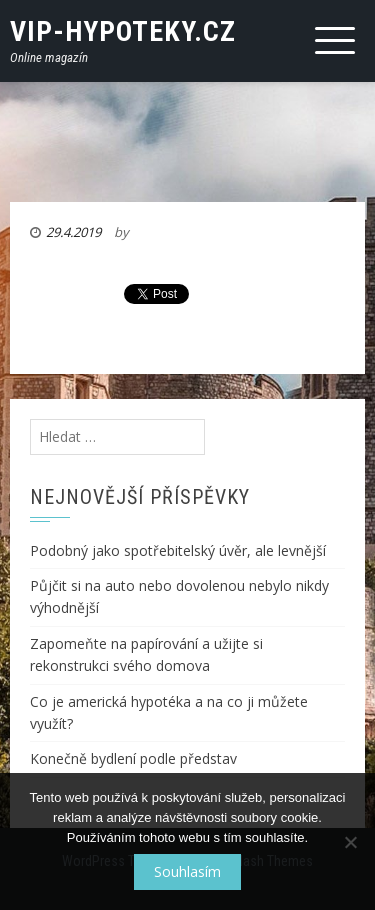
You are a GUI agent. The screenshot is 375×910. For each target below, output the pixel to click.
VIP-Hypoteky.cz (123, 31)
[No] (350, 842)
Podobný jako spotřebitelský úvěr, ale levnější (178, 550)
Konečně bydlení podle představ (133, 758)
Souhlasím (187, 871)
